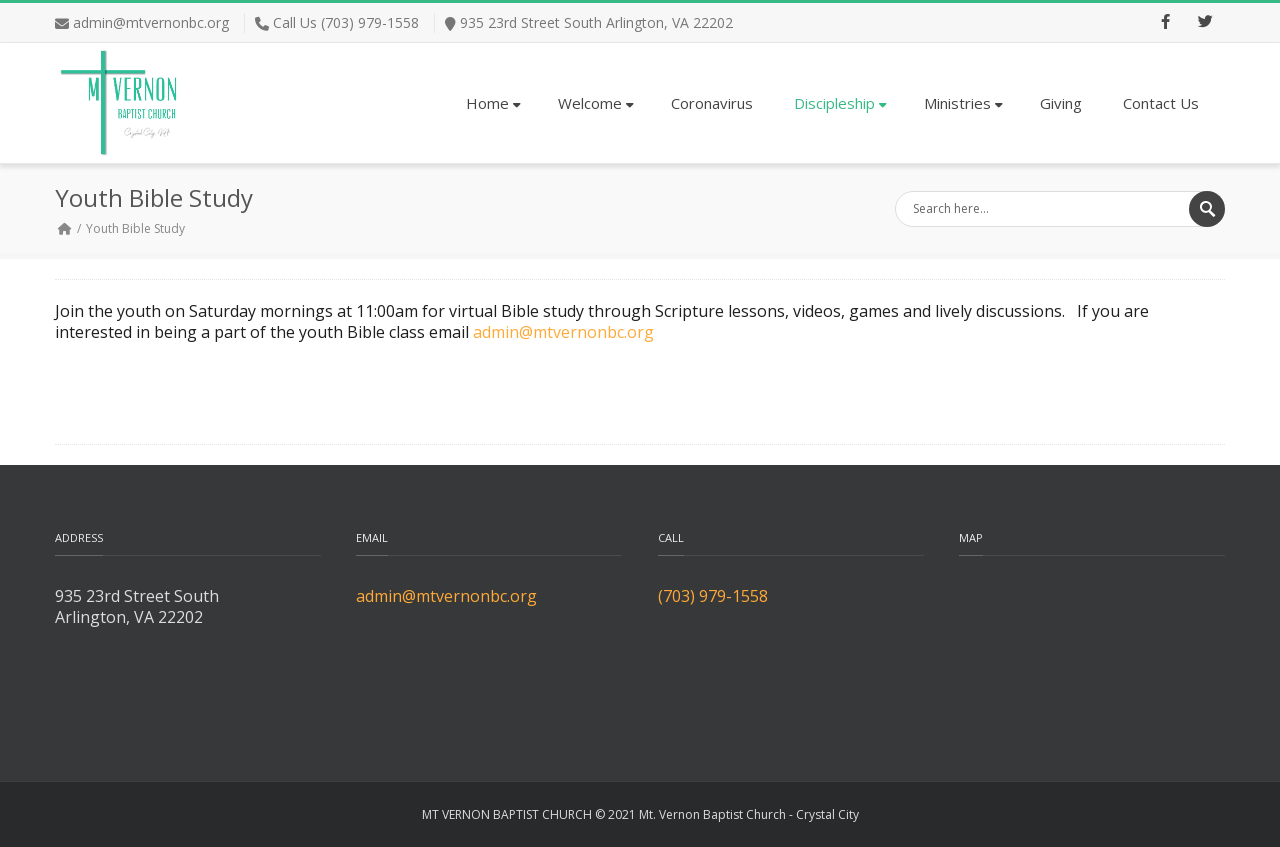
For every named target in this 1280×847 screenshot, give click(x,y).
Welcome (596, 103)
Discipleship (840, 103)
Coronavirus (712, 103)
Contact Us (1161, 103)
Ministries (963, 103)
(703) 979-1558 (713, 596)
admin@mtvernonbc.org (151, 22)
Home (493, 103)
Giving (1061, 103)
